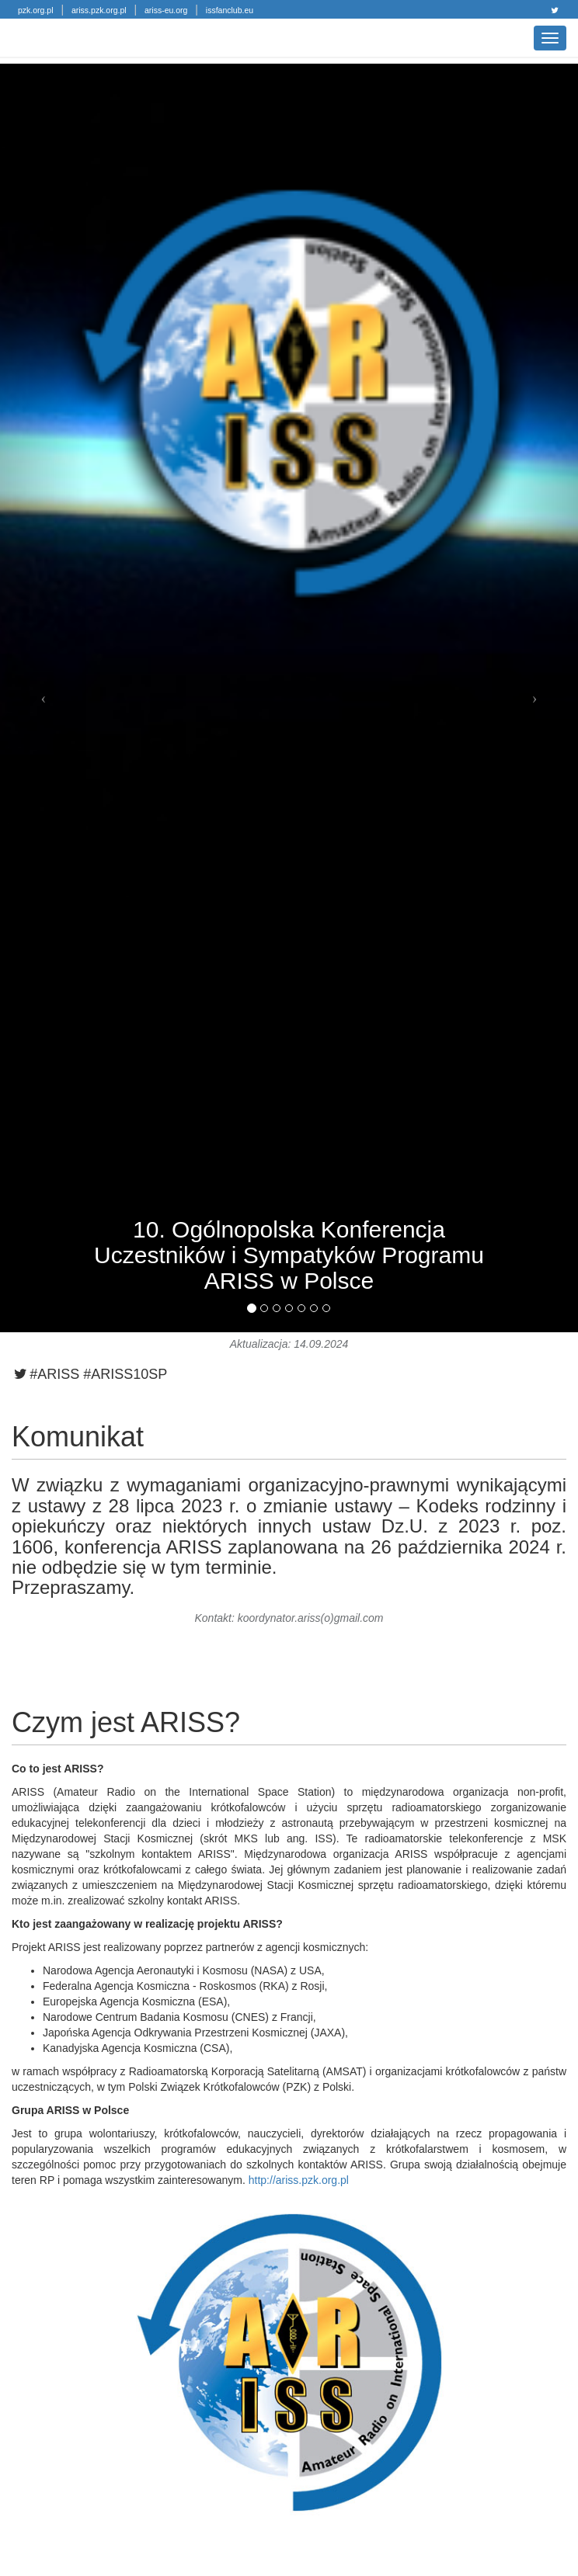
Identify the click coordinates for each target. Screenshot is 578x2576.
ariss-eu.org (165, 10)
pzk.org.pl (36, 10)
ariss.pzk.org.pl (99, 10)
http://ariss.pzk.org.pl (299, 2180)
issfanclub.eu (229, 10)
